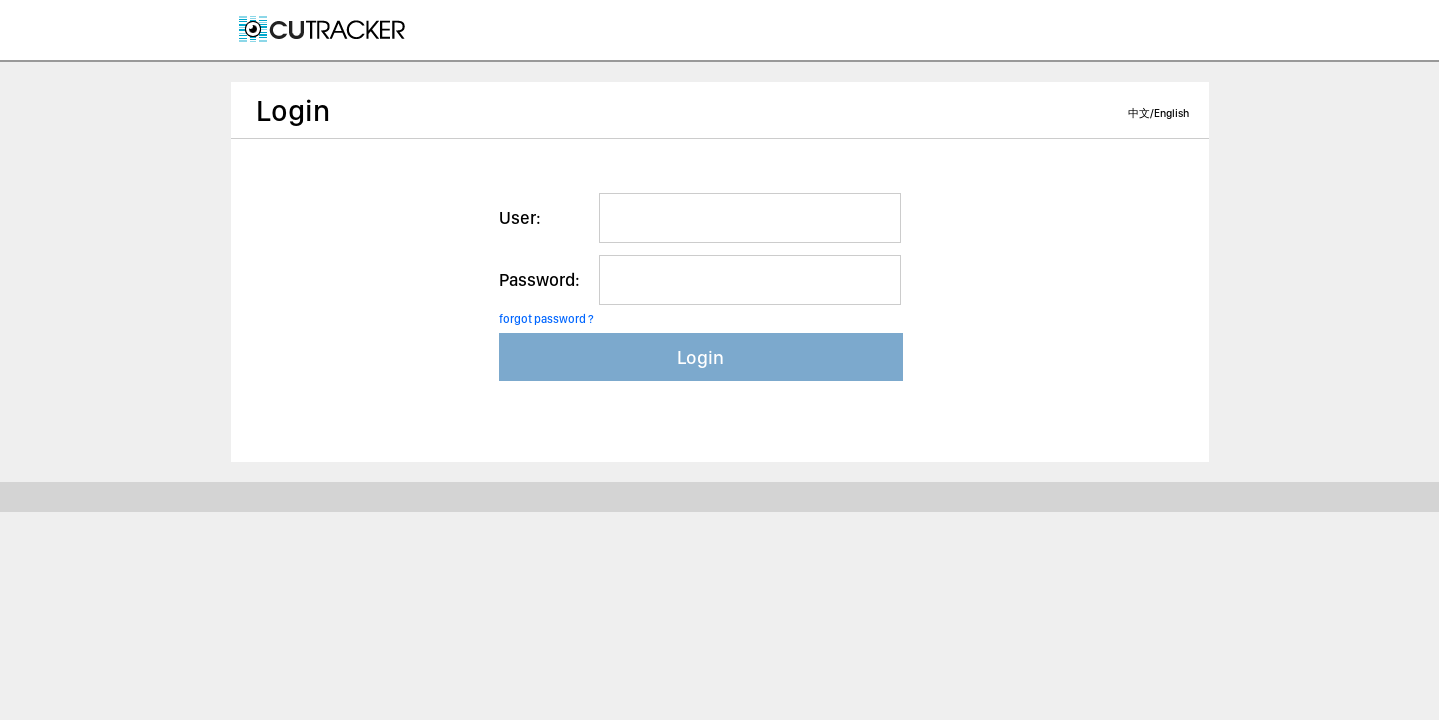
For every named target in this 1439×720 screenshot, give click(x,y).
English (1171, 113)
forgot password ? (546, 319)
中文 (1139, 113)
